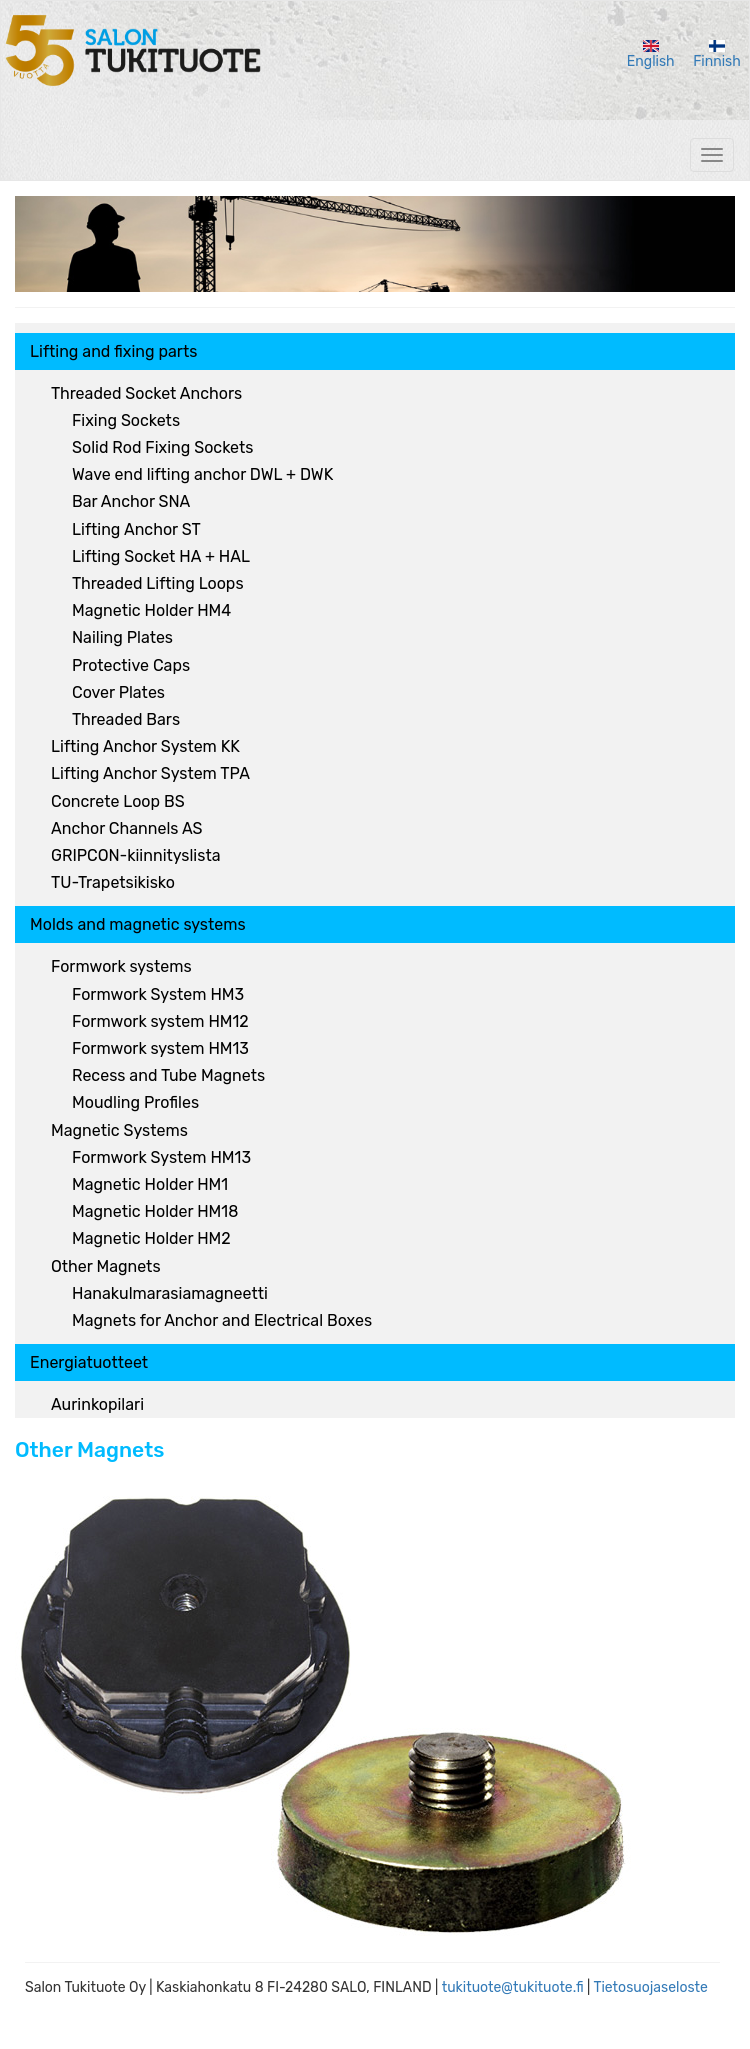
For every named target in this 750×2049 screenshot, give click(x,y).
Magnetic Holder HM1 (150, 1184)
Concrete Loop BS (118, 801)
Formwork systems (121, 966)
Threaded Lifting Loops (158, 583)
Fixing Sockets (126, 420)
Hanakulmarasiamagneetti (170, 1293)
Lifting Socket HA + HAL (161, 556)
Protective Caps (131, 665)
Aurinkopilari (97, 1404)
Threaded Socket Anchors (146, 393)
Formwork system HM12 (160, 1021)
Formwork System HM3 (158, 994)
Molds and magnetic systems (138, 924)
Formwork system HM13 (160, 1048)
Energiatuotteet (89, 1362)
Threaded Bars (126, 719)
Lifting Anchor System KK (145, 746)
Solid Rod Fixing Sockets (162, 447)
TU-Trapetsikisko (113, 882)
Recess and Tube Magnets (168, 1075)
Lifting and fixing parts (113, 351)
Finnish (717, 55)
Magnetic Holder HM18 (155, 1211)
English (651, 55)
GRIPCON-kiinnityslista (135, 855)
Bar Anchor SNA (131, 501)
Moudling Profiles (135, 1102)
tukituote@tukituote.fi (513, 1987)
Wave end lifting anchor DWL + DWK (202, 474)
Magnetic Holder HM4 (151, 610)
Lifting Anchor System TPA (150, 773)
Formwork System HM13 (161, 1157)
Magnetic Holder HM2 (151, 1238)
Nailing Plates (122, 637)
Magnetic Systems (119, 1130)
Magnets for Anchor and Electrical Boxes (222, 1320)
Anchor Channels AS (126, 828)
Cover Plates (118, 692)
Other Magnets (106, 1266)
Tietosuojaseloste (650, 1987)
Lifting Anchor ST (136, 529)
